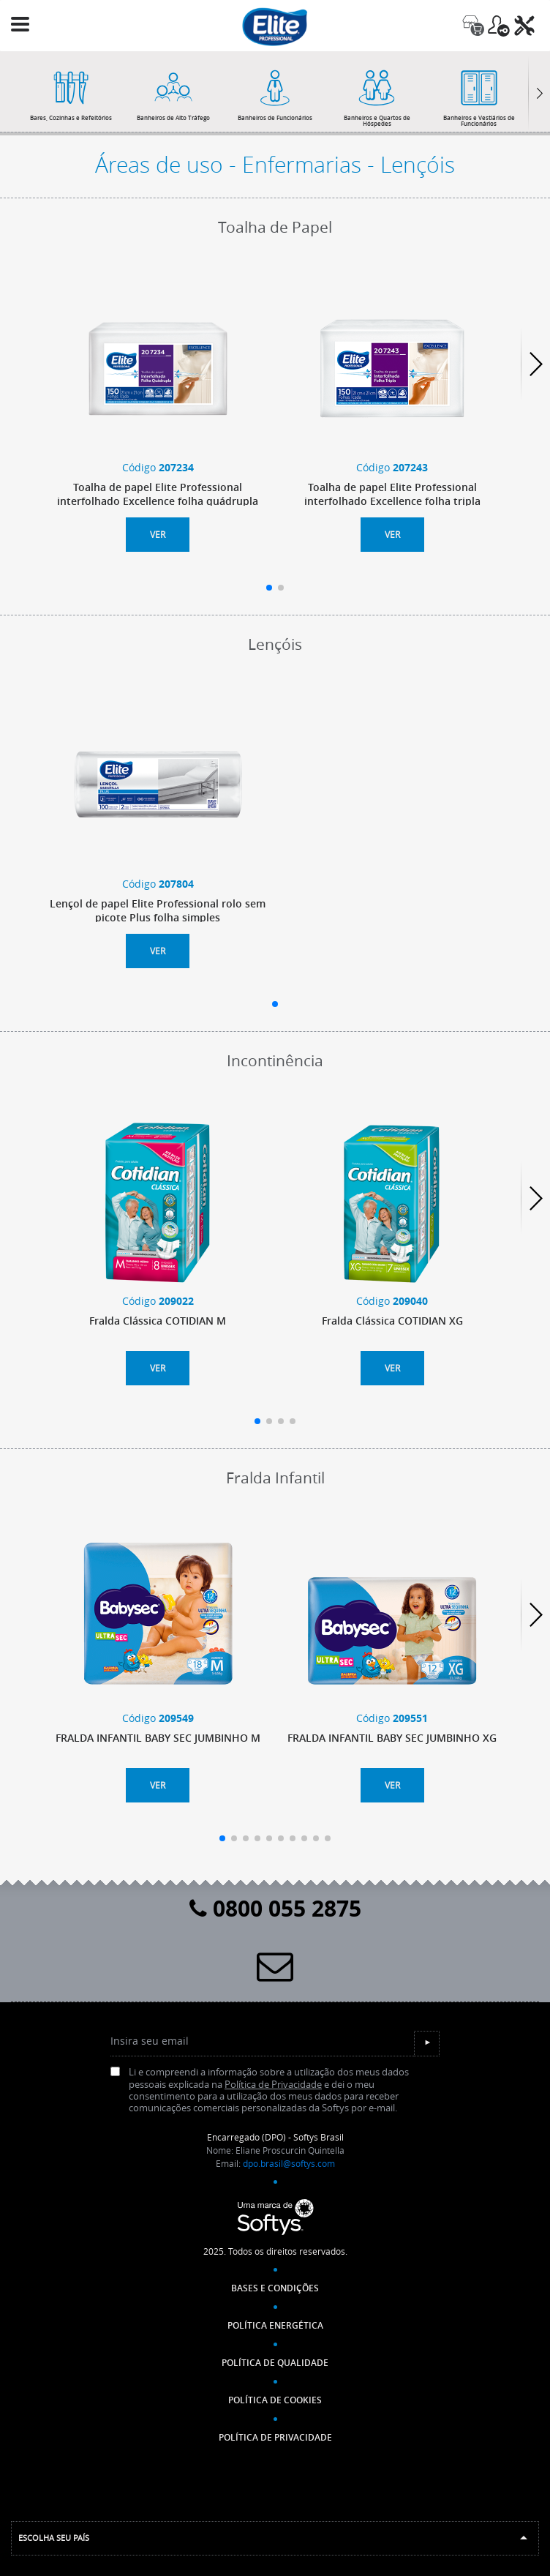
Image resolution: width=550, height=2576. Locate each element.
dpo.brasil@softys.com (289, 2163)
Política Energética (275, 2325)
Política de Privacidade (273, 2084)
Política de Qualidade (275, 2362)
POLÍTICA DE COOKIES (275, 2400)
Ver (157, 534)
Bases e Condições (275, 2288)
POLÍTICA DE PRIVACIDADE (275, 2437)
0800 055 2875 (275, 1908)
